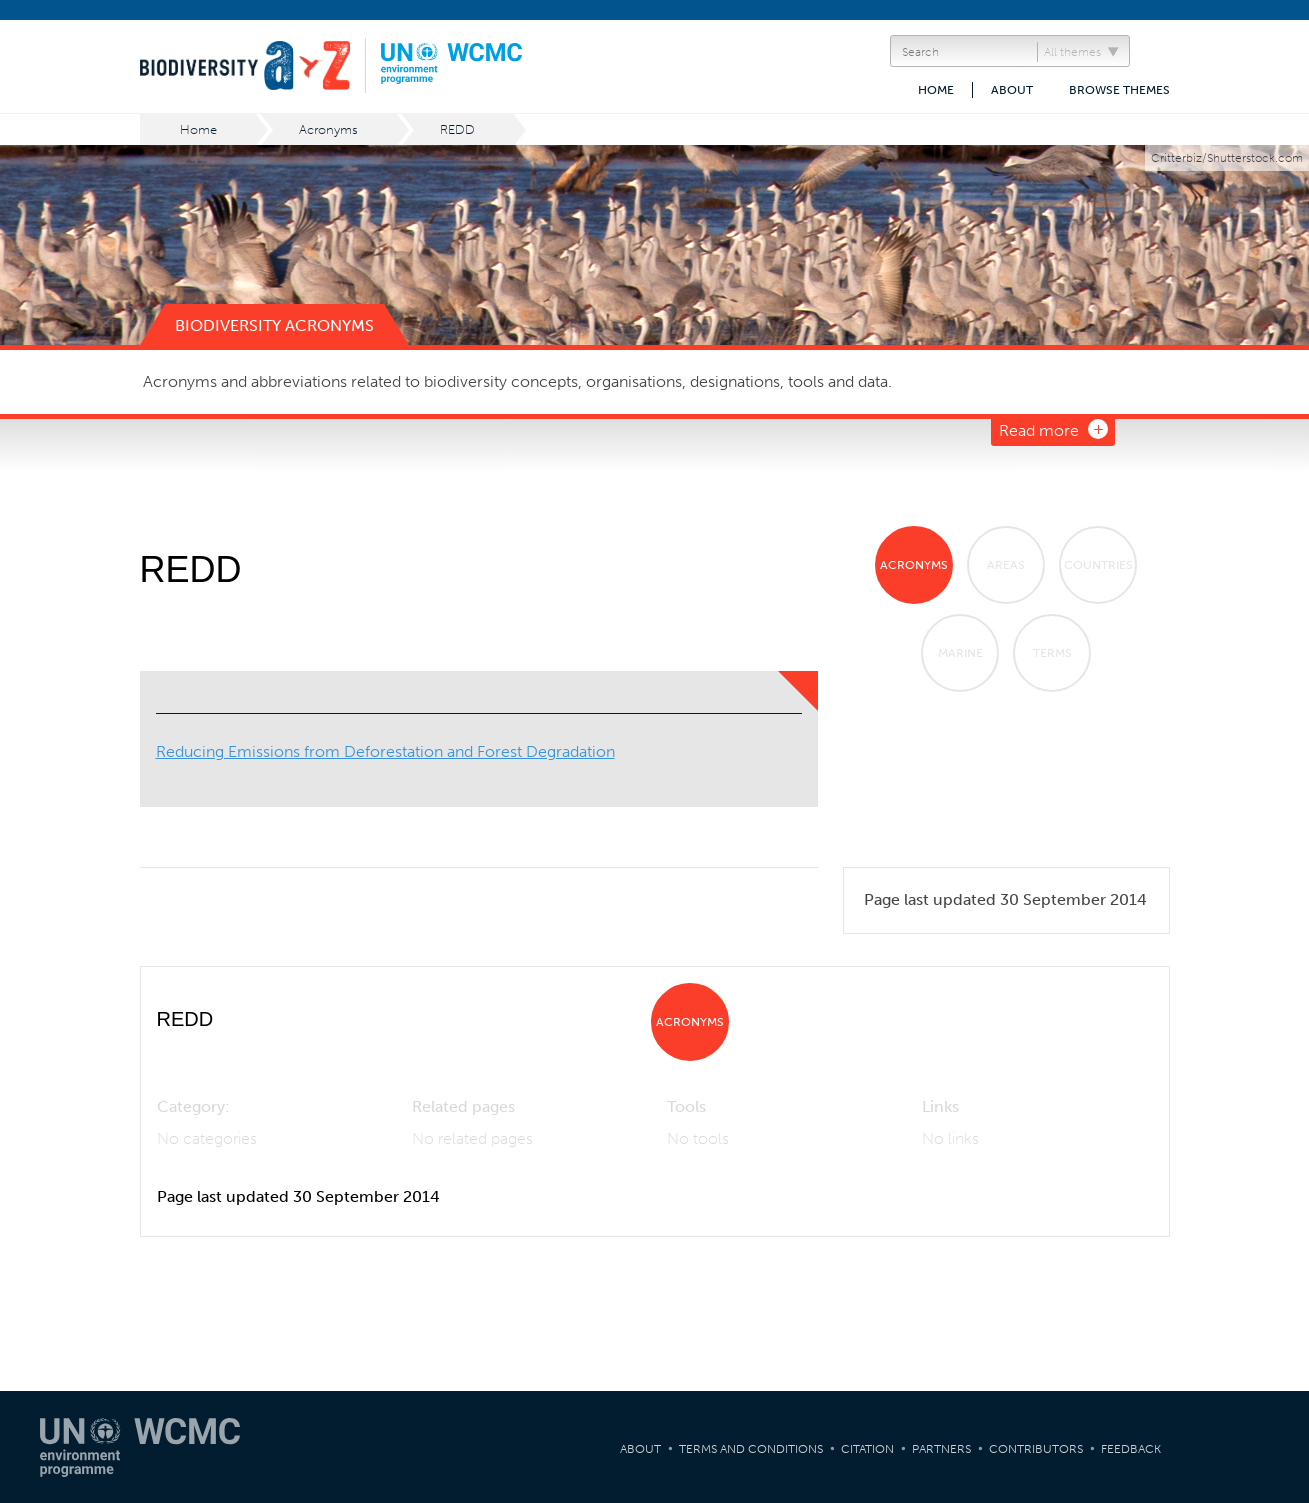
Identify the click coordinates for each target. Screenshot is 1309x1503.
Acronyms (328, 129)
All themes (1072, 52)
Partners (941, 1449)
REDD (457, 129)
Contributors (1036, 1449)
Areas (1006, 565)
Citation (867, 1449)
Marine (960, 653)
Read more (1039, 430)
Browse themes (1119, 90)
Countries (1098, 565)
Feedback (1131, 1449)
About (1012, 90)
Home (936, 90)
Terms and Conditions (751, 1449)
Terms (1052, 653)
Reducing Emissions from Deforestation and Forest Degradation (385, 751)
